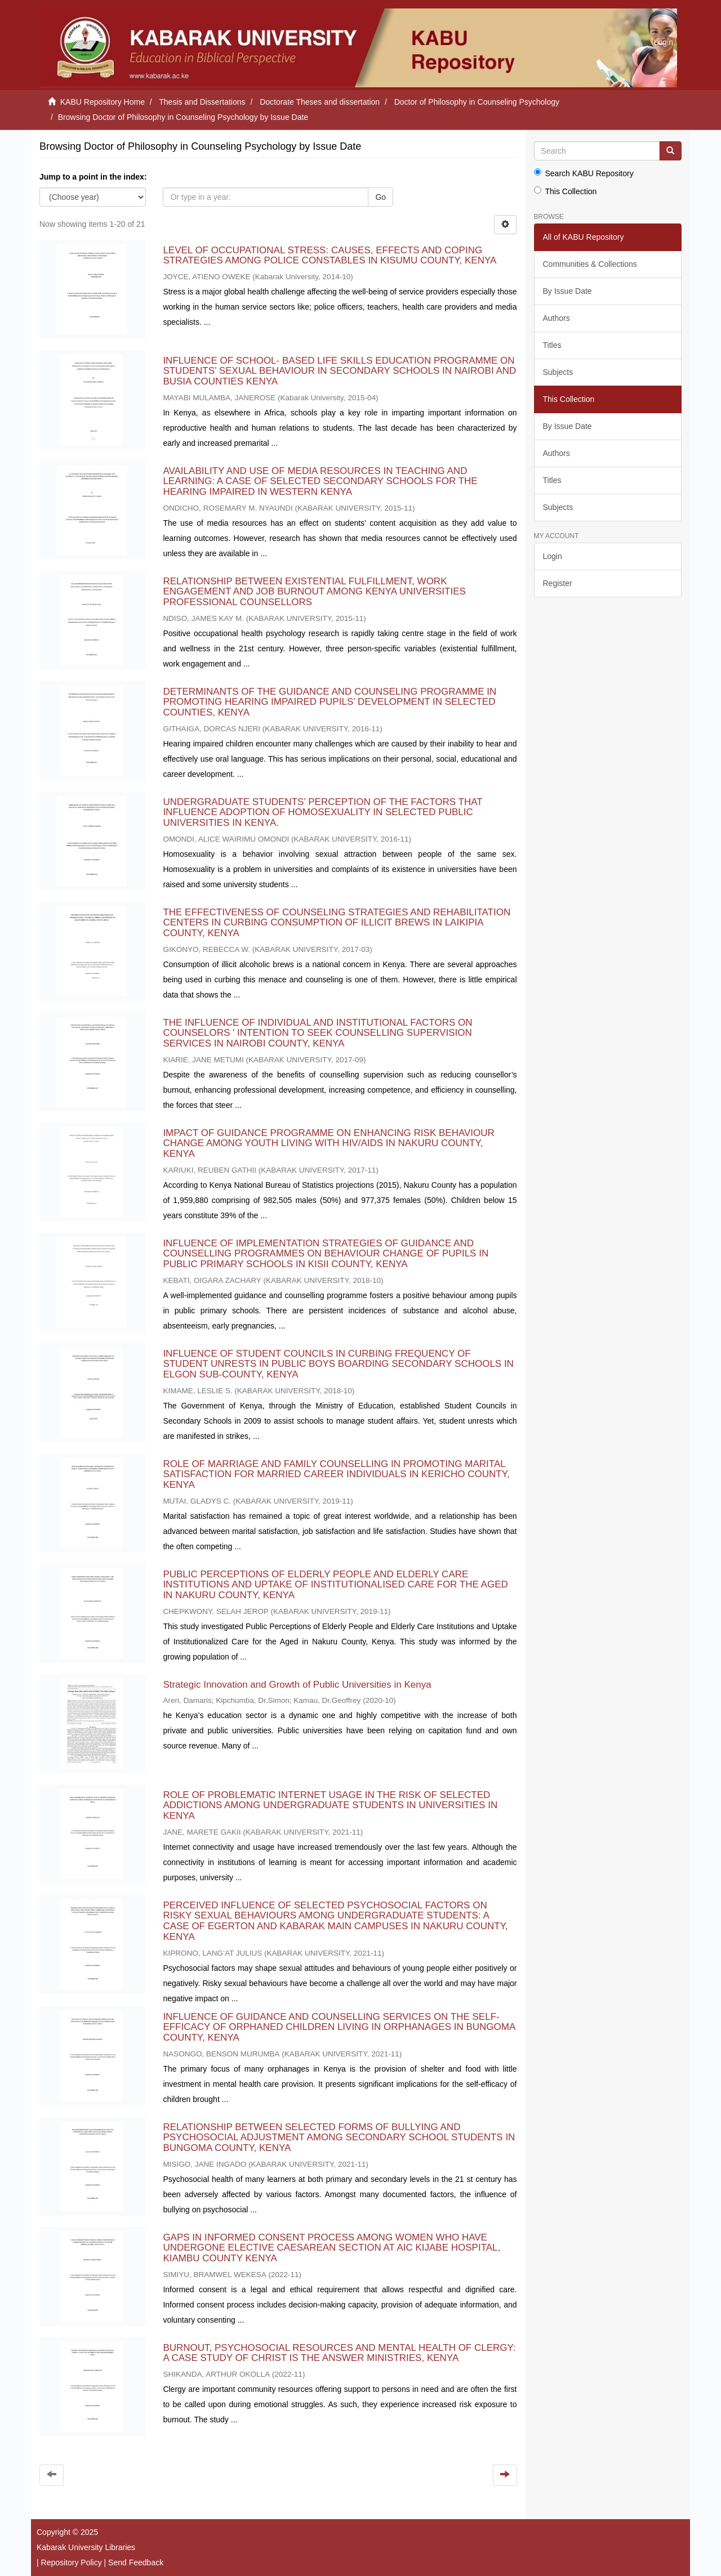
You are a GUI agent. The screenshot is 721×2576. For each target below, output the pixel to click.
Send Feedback (135, 2562)
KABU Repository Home (102, 101)
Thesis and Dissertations (202, 101)
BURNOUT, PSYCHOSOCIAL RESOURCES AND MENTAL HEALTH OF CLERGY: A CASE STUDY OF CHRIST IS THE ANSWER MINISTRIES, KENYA (339, 2353)
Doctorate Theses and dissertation (320, 101)
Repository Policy (71, 2562)
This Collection (565, 191)
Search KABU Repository (584, 173)
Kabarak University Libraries (86, 2547)
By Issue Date (567, 291)
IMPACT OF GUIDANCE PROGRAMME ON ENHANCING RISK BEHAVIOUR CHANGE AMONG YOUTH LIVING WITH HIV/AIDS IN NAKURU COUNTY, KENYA (328, 1143)
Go (380, 197)
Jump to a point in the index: (93, 176)
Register (557, 583)
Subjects (558, 372)
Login (552, 556)
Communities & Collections (590, 264)
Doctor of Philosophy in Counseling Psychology (476, 101)
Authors (556, 318)
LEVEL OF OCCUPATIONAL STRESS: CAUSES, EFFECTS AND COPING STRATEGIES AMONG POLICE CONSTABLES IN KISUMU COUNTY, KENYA (329, 255)
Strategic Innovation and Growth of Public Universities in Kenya (297, 1684)
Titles (552, 345)
